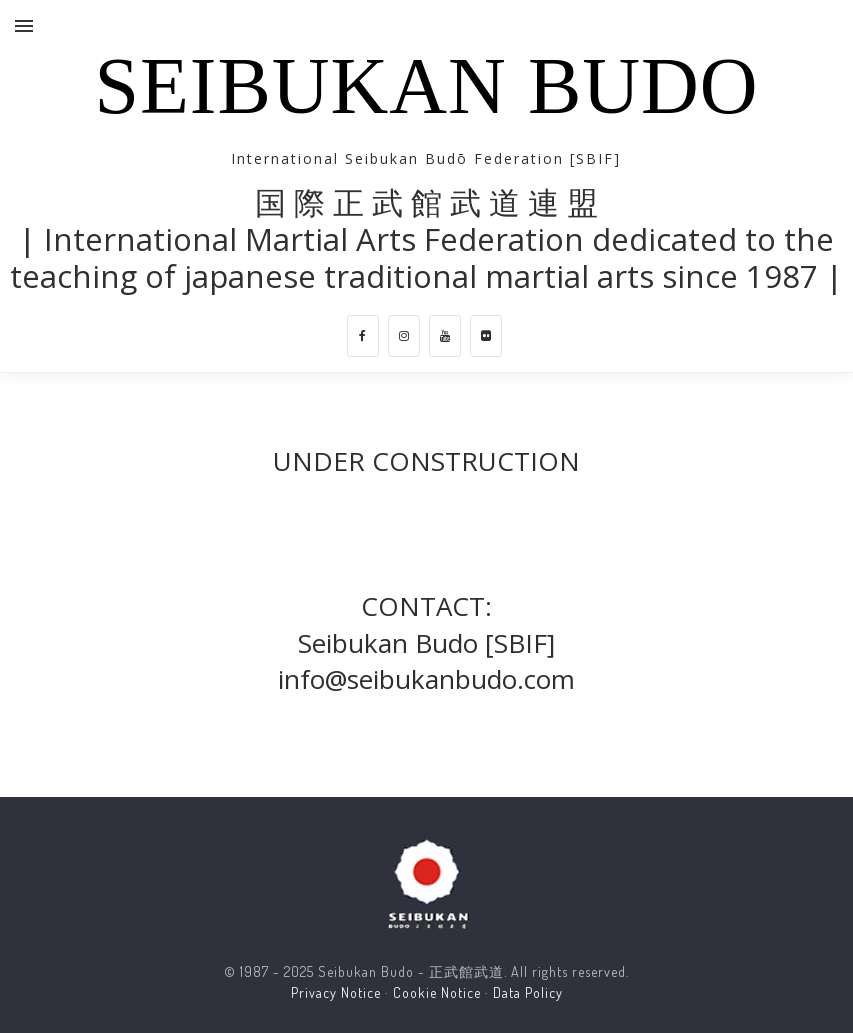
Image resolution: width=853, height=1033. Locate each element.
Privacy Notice (336, 992)
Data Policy (528, 992)
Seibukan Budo (426, 86)
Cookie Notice (437, 992)
